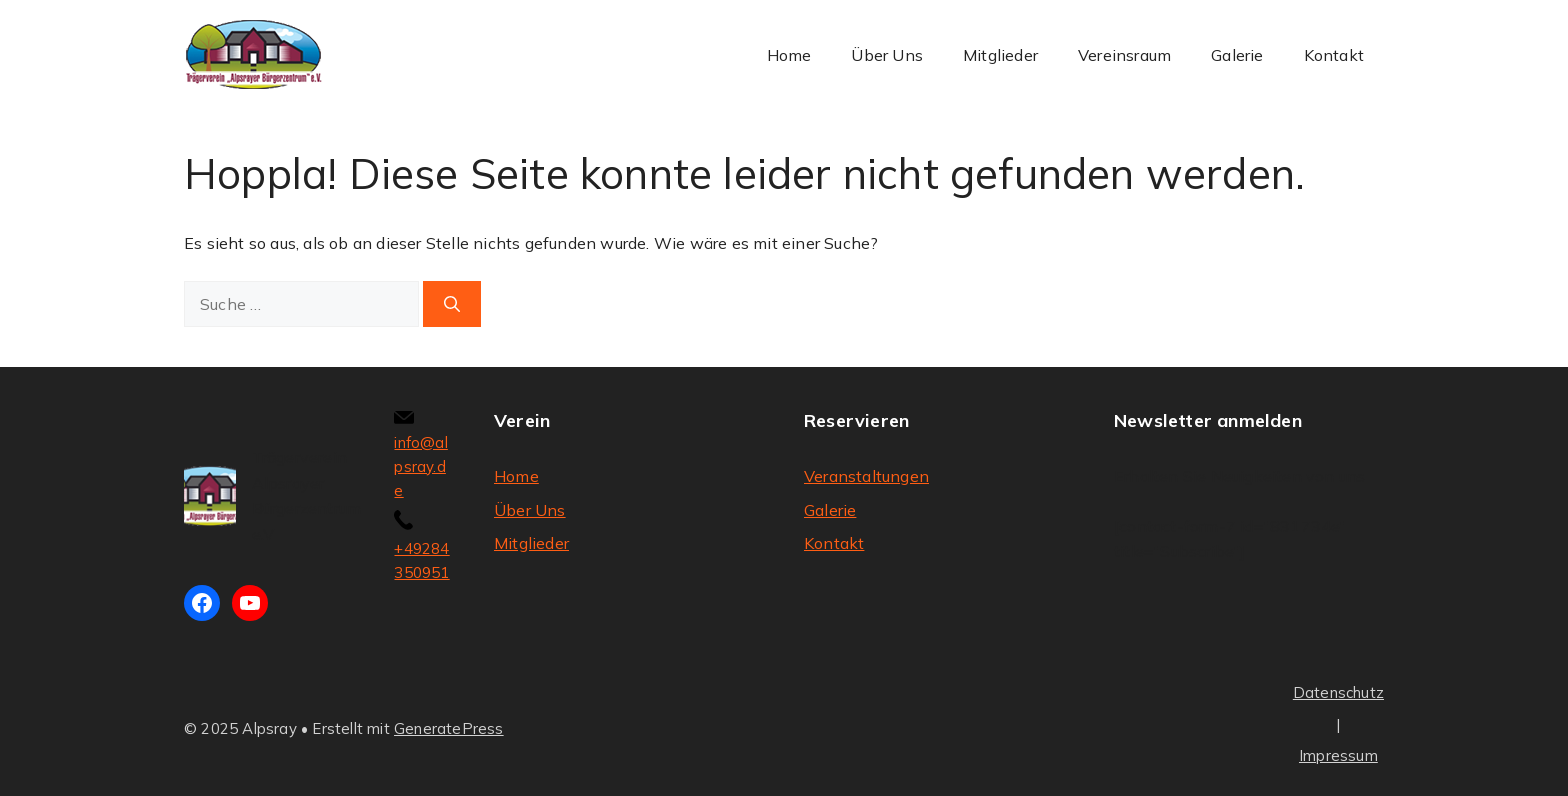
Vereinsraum (1124, 55)
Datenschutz (1338, 692)
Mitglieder (1000, 55)
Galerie (1237, 55)
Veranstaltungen (866, 476)
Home (789, 55)
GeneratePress (449, 728)
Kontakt (1334, 55)
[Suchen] (452, 304)
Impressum (1338, 755)
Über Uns (887, 55)
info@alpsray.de (420, 466)
